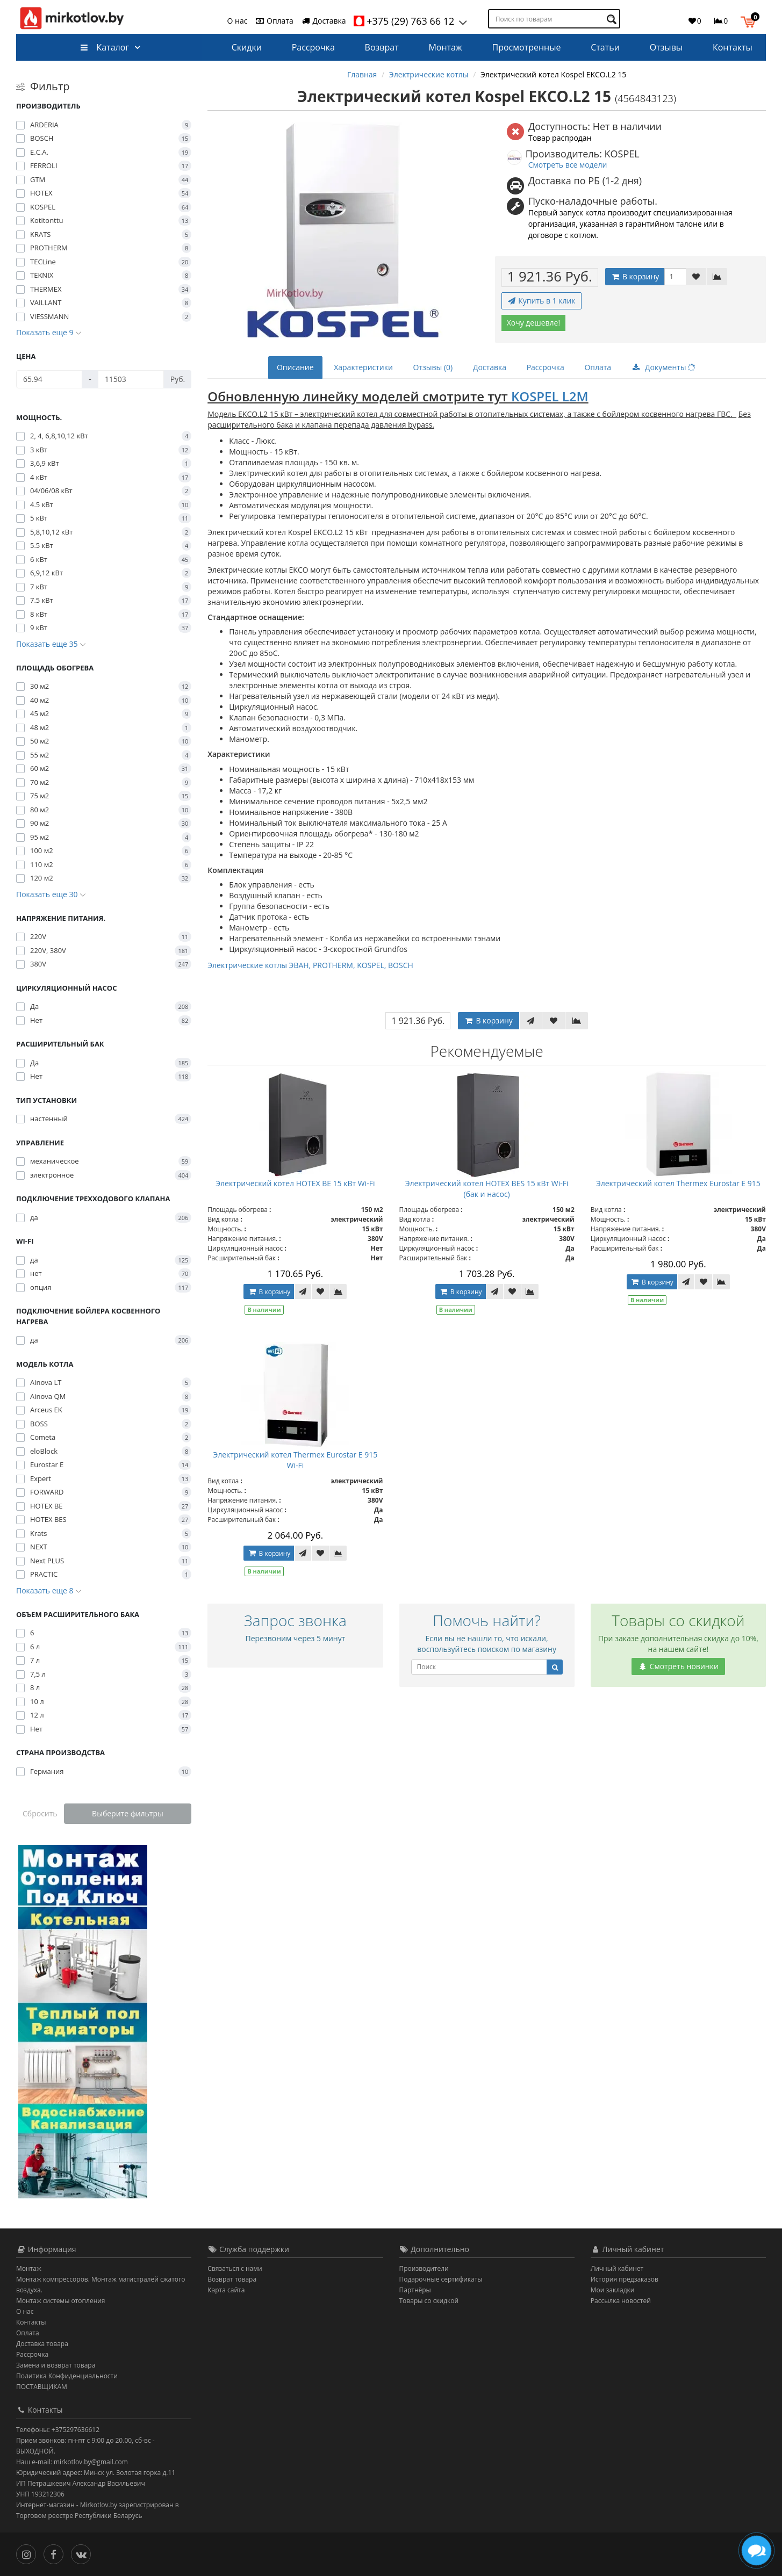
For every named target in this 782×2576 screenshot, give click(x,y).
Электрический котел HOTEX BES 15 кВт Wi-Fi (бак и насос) (487, 1188)
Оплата (274, 21)
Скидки (247, 47)
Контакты (732, 47)
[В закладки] (696, 276)
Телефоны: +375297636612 (57, 2429)
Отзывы (666, 47)
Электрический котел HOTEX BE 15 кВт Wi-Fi (295, 1183)
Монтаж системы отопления (60, 2300)
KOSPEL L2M (550, 396)
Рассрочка (313, 47)
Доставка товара (42, 2343)
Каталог (104, 47)
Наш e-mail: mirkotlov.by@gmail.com (72, 2461)
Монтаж (445, 47)
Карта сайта (226, 2289)
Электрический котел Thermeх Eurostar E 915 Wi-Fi (295, 1459)
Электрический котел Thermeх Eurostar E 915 (678, 1183)
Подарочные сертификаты (441, 2279)
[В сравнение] (717, 276)
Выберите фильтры (127, 1813)
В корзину (635, 276)
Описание (295, 367)
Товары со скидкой (429, 2300)
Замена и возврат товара (55, 2365)
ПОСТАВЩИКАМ (41, 2386)
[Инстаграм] (28, 2553)
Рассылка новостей (621, 2300)
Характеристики (363, 367)
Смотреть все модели (567, 165)
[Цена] (49, 379)
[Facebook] (56, 2553)
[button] (750, 20)
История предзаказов (624, 2279)
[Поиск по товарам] (613, 19)
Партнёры (415, 2289)
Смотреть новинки (678, 1666)
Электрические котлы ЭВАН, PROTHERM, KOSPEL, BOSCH (310, 965)
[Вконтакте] (83, 2553)
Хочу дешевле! (534, 323)
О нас (237, 21)
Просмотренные (526, 47)
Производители (424, 2268)
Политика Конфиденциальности (67, 2375)
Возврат (382, 47)
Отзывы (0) (433, 367)
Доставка (323, 21)
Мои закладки (613, 2289)
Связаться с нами (234, 2268)
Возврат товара (231, 2279)
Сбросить (40, 1813)
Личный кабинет (617, 2268)
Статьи (605, 47)
